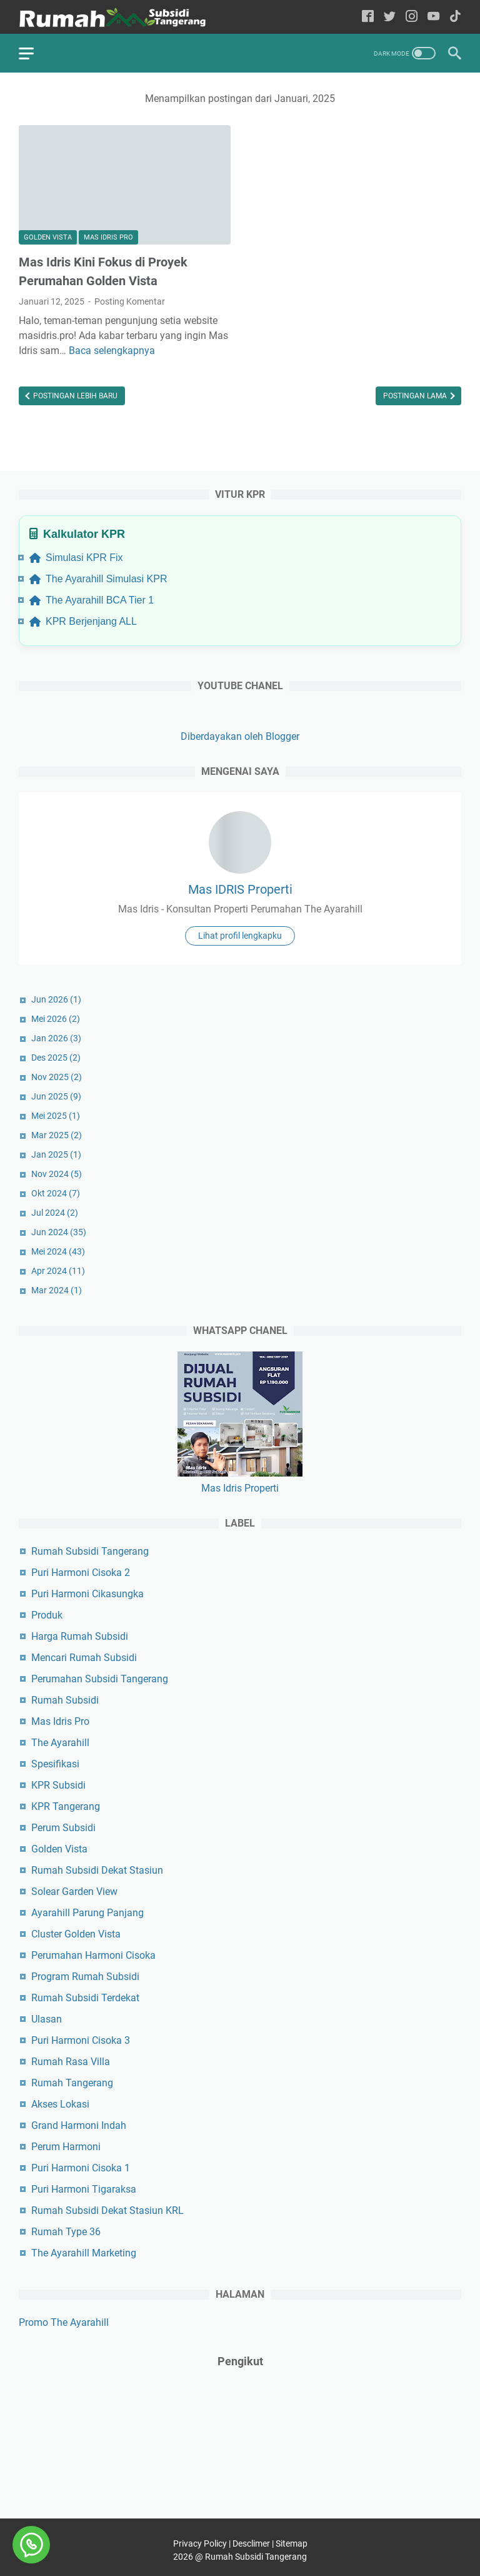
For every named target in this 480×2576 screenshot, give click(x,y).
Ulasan (46, 2019)
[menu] (34, 53)
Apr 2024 (58, 1271)
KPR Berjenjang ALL (83, 621)
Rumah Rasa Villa (70, 2062)
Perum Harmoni (66, 2147)
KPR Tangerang (65, 1806)
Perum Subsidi (63, 1828)
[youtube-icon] (433, 17)
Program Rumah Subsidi (85, 1977)
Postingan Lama (416, 395)
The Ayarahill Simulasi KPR (98, 578)
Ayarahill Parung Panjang (87, 1913)
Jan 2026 (56, 1038)
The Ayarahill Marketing (83, 2253)
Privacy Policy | (202, 2543)
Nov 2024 (56, 1174)
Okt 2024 (55, 1193)
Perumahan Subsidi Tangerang (99, 1679)
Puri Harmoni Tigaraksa (83, 2189)
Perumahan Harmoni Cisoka (93, 1955)
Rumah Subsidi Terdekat (85, 1998)
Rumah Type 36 (66, 2232)
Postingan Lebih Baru (74, 395)
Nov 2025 (56, 1077)
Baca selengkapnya (112, 350)
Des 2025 (56, 1058)
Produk (46, 1615)
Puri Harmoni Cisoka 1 (80, 2168)
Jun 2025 (56, 1096)
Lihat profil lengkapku (240, 936)
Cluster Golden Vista (76, 1934)
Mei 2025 (55, 1116)
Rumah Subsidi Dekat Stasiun (97, 1870)
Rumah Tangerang (72, 2083)
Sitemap (292, 2543)
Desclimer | (254, 2543)
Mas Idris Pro (108, 237)
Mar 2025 (56, 1135)
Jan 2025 (56, 1154)
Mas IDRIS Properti (240, 889)
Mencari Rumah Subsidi (84, 1658)
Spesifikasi (55, 1764)
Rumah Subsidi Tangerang (90, 1551)
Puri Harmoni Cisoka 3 (80, 2040)
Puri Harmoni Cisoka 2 (80, 1572)
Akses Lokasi (60, 2104)
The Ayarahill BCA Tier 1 (91, 600)
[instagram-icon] (412, 17)
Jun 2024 (58, 1232)
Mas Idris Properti (240, 1488)
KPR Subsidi (58, 1785)
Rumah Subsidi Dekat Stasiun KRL (107, 2210)
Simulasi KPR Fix (76, 557)
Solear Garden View (74, 1891)
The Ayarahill (60, 1743)
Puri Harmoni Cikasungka (87, 1594)
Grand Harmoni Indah (78, 2125)
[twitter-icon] (390, 17)
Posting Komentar (129, 301)
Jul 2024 (54, 1213)
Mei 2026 (55, 1019)
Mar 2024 (56, 1290)
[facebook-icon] (368, 17)
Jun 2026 (56, 999)
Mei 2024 (58, 1251)
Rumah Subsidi (65, 1700)
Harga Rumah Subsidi (79, 1636)
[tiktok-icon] (455, 17)
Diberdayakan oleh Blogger (240, 736)
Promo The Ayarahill (64, 2322)
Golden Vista (48, 237)
